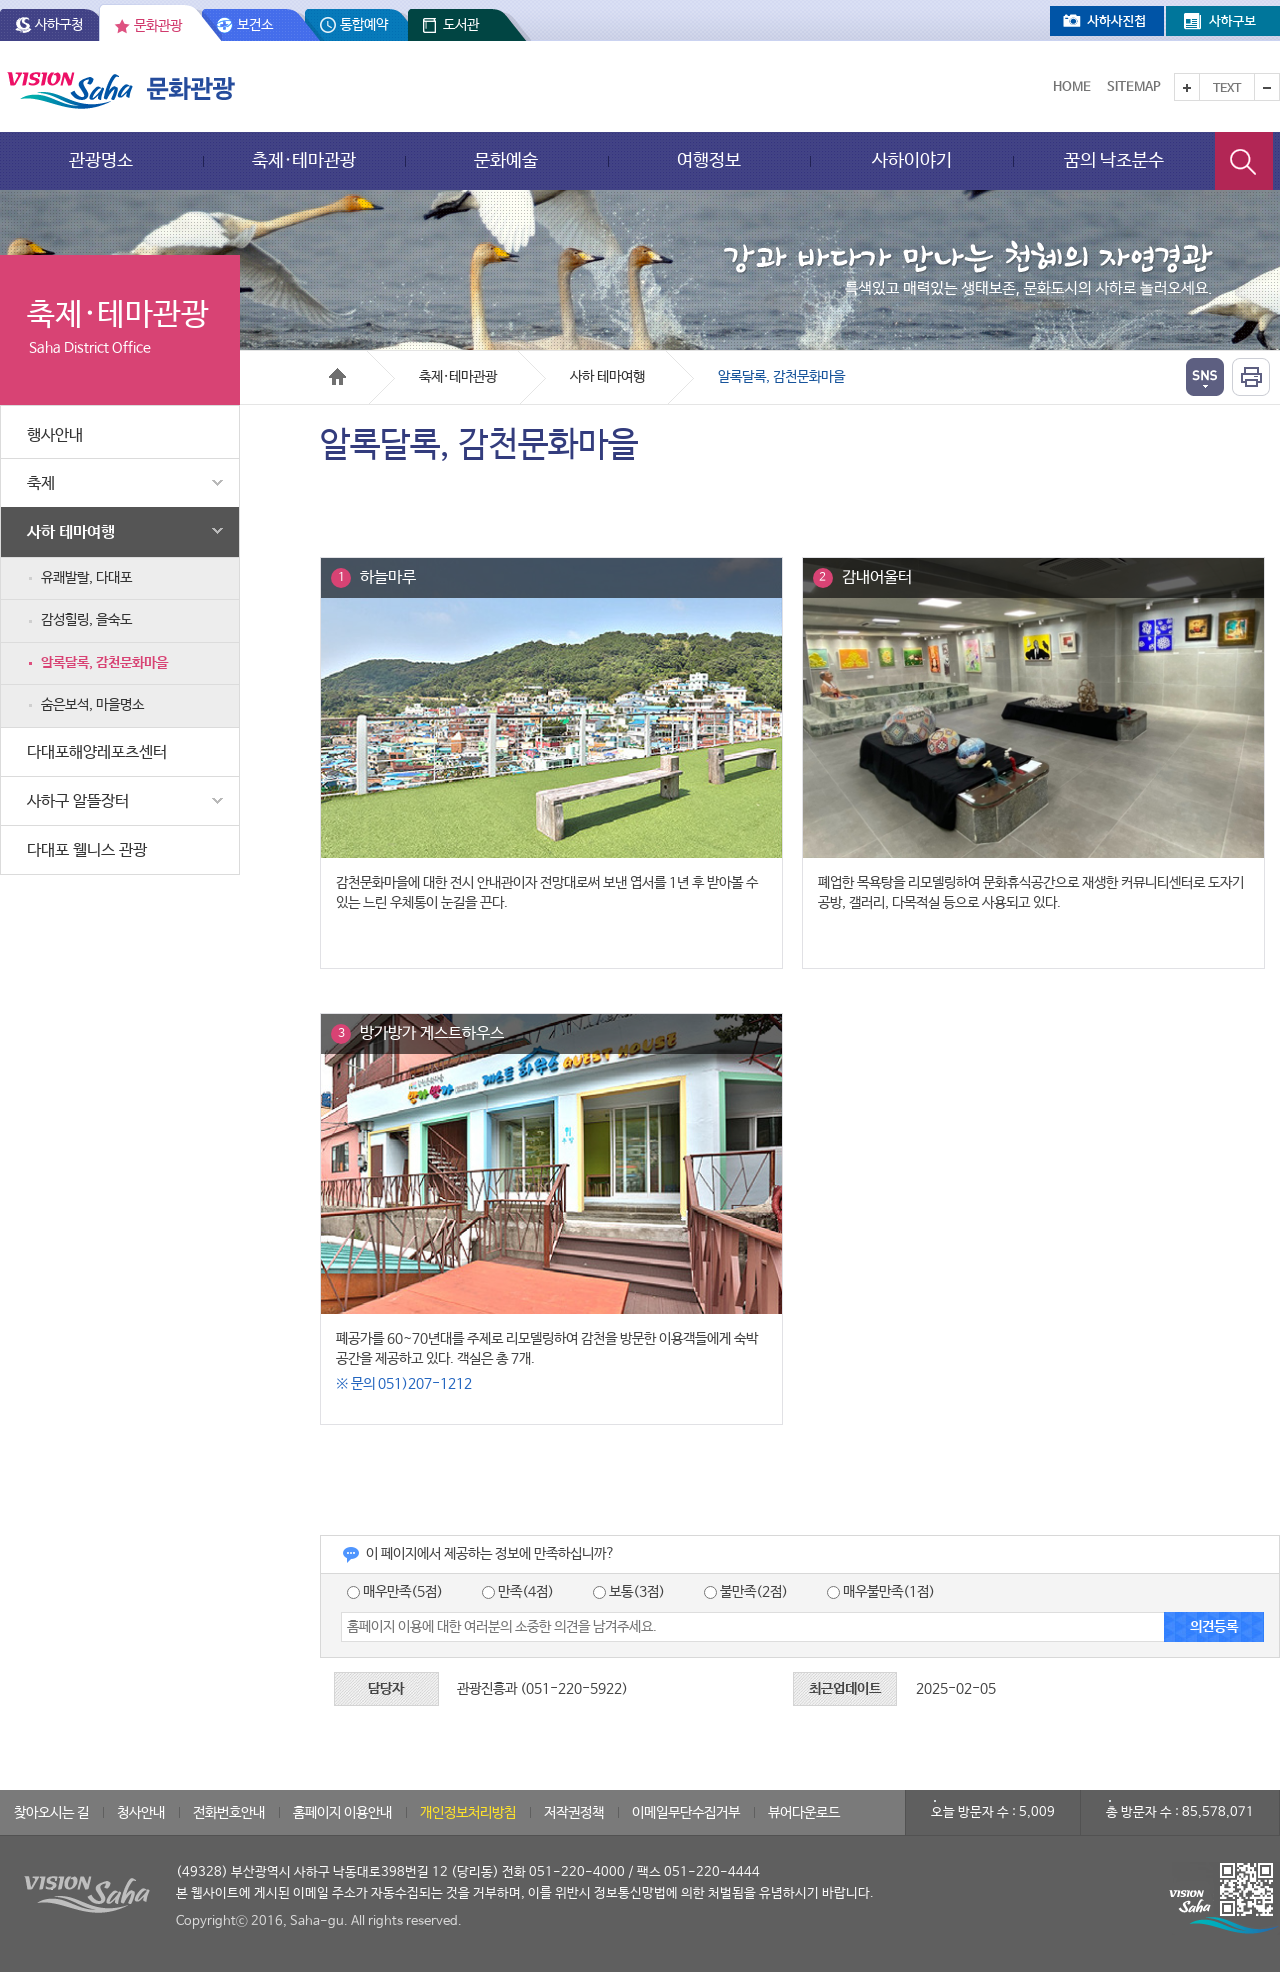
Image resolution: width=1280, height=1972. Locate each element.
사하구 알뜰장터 (128, 801)
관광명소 (101, 160)
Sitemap (1134, 87)
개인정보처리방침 (468, 1813)
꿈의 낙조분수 (1114, 160)
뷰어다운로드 (804, 1813)
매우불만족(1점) (881, 1592)
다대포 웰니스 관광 (87, 850)
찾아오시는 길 (51, 1813)
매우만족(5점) (395, 1592)
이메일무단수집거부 (686, 1813)
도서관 (461, 25)
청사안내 (141, 1813)
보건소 (255, 25)
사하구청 (59, 25)
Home (1072, 87)
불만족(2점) (746, 1592)
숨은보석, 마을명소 (92, 705)
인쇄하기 (1251, 377)
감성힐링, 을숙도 (86, 620)
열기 (1205, 377)
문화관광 (158, 26)
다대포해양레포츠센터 (97, 752)
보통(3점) (629, 1592)
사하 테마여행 (128, 531)
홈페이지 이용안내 (342, 1813)
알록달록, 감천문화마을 (104, 663)
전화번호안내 (229, 1813)
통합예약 (364, 25)
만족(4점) (518, 1592)
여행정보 (709, 160)
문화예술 (506, 160)
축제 (128, 483)
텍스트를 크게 (1187, 87)
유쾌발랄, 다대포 (86, 578)
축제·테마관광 (304, 160)
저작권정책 (574, 1813)
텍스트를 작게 (1267, 87)
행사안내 (55, 435)
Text (1227, 89)
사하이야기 (912, 160)
